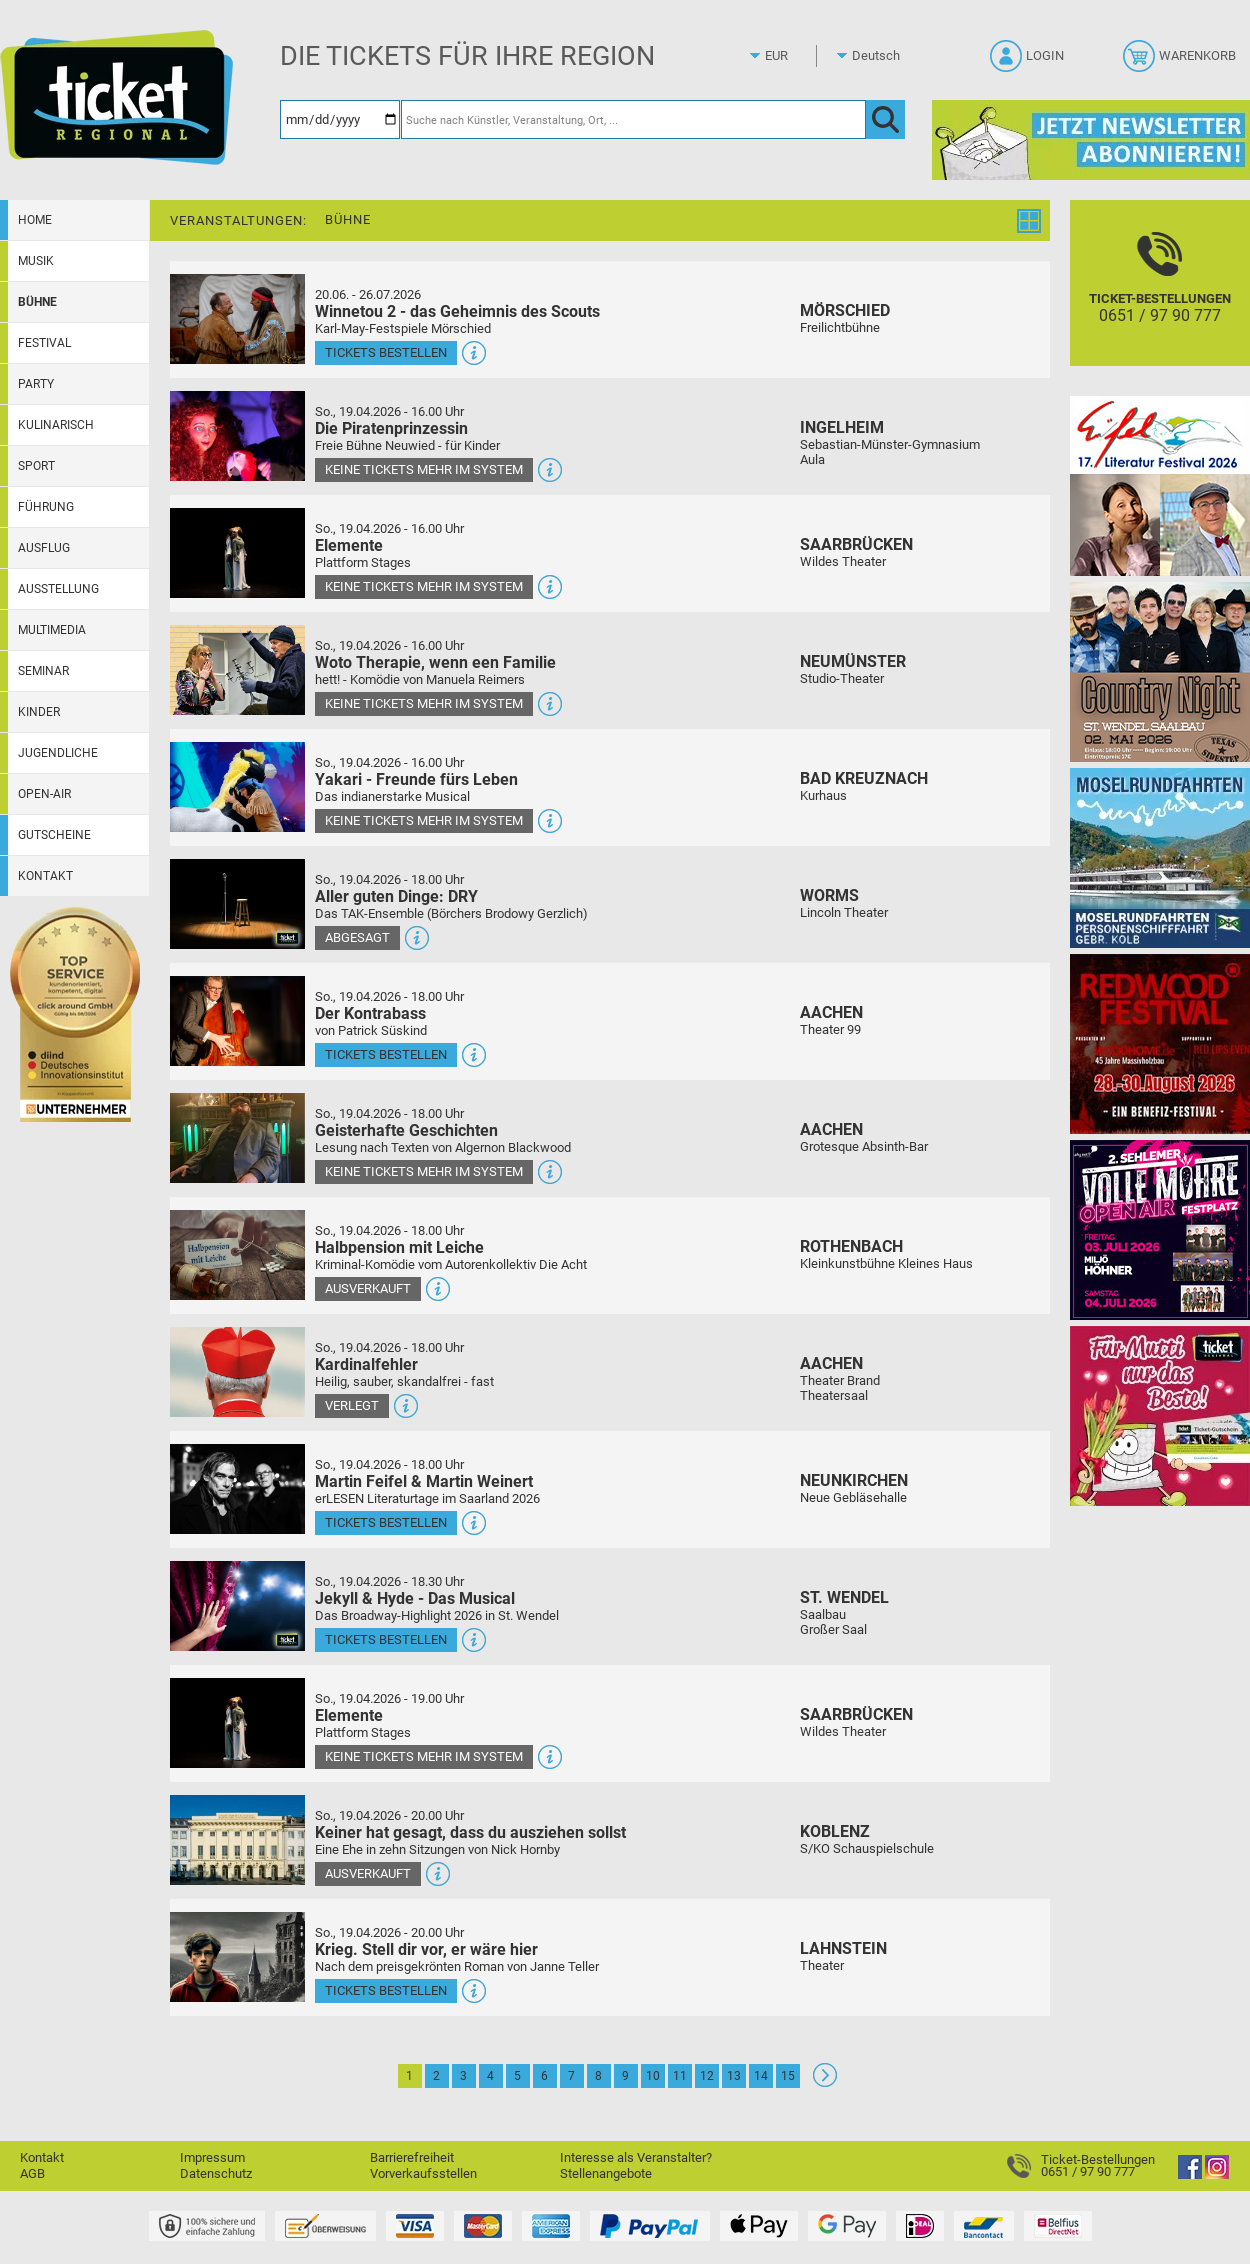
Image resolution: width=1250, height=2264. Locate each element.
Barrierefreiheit (412, 2157)
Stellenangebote (606, 2173)
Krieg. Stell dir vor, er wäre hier (426, 1949)
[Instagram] (1217, 2174)
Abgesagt (357, 937)
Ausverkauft (368, 1288)
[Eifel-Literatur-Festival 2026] (1160, 485)
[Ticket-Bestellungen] (1160, 300)
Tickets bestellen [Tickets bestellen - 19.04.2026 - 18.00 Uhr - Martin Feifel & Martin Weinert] (386, 1522)
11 (680, 2076)
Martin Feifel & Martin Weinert (424, 1481)
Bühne (37, 302)
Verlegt (352, 1405)
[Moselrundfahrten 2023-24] (1160, 857)
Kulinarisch (56, 425)
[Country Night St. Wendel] (1160, 671)
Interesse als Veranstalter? (636, 2157)
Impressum (212, 2157)
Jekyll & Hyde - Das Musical (415, 1598)
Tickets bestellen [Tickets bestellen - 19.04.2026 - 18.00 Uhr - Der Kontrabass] (386, 1054)
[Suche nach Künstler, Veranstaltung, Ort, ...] (633, 119)
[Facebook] (1190, 2174)
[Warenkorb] (1181, 62)
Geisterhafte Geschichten (406, 1130)
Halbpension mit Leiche (399, 1247)
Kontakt (45, 876)
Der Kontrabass (370, 1013)
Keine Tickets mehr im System (424, 469)
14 (761, 2076)
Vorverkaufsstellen (423, 2173)
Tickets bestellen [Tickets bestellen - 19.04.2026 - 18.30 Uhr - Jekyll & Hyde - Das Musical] (386, 1639)
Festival (44, 343)
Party (36, 384)
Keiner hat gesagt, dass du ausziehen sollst (470, 1832)
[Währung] (795, 56)
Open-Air (44, 794)
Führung (46, 507)
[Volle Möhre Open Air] (1160, 1229)
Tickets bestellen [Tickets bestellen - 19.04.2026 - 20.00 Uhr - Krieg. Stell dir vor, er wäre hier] (386, 1990)
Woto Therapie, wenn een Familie (435, 662)
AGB (32, 2173)
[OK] (885, 119)
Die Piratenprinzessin (391, 428)
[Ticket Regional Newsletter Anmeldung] (1091, 139)
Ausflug (44, 548)
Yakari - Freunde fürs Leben (416, 779)
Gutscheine (54, 835)
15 (788, 2076)
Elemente (349, 545)
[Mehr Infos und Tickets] (237, 318)
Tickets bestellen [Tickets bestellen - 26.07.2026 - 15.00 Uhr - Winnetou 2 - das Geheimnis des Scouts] (386, 352)
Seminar (43, 671)
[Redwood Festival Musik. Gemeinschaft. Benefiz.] (1160, 1043)
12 (707, 2076)
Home (35, 220)
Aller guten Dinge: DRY (396, 896)
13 (734, 2076)
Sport (36, 466)
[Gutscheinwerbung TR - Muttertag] (1160, 1415)
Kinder (39, 712)
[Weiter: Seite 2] (825, 2082)
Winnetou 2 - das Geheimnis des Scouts (457, 311)
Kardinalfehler (366, 1364)
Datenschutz (216, 2173)
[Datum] (340, 119)
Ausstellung (58, 589)
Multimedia (52, 630)
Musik (36, 261)
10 (653, 2076)
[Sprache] (882, 56)
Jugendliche (58, 753)
